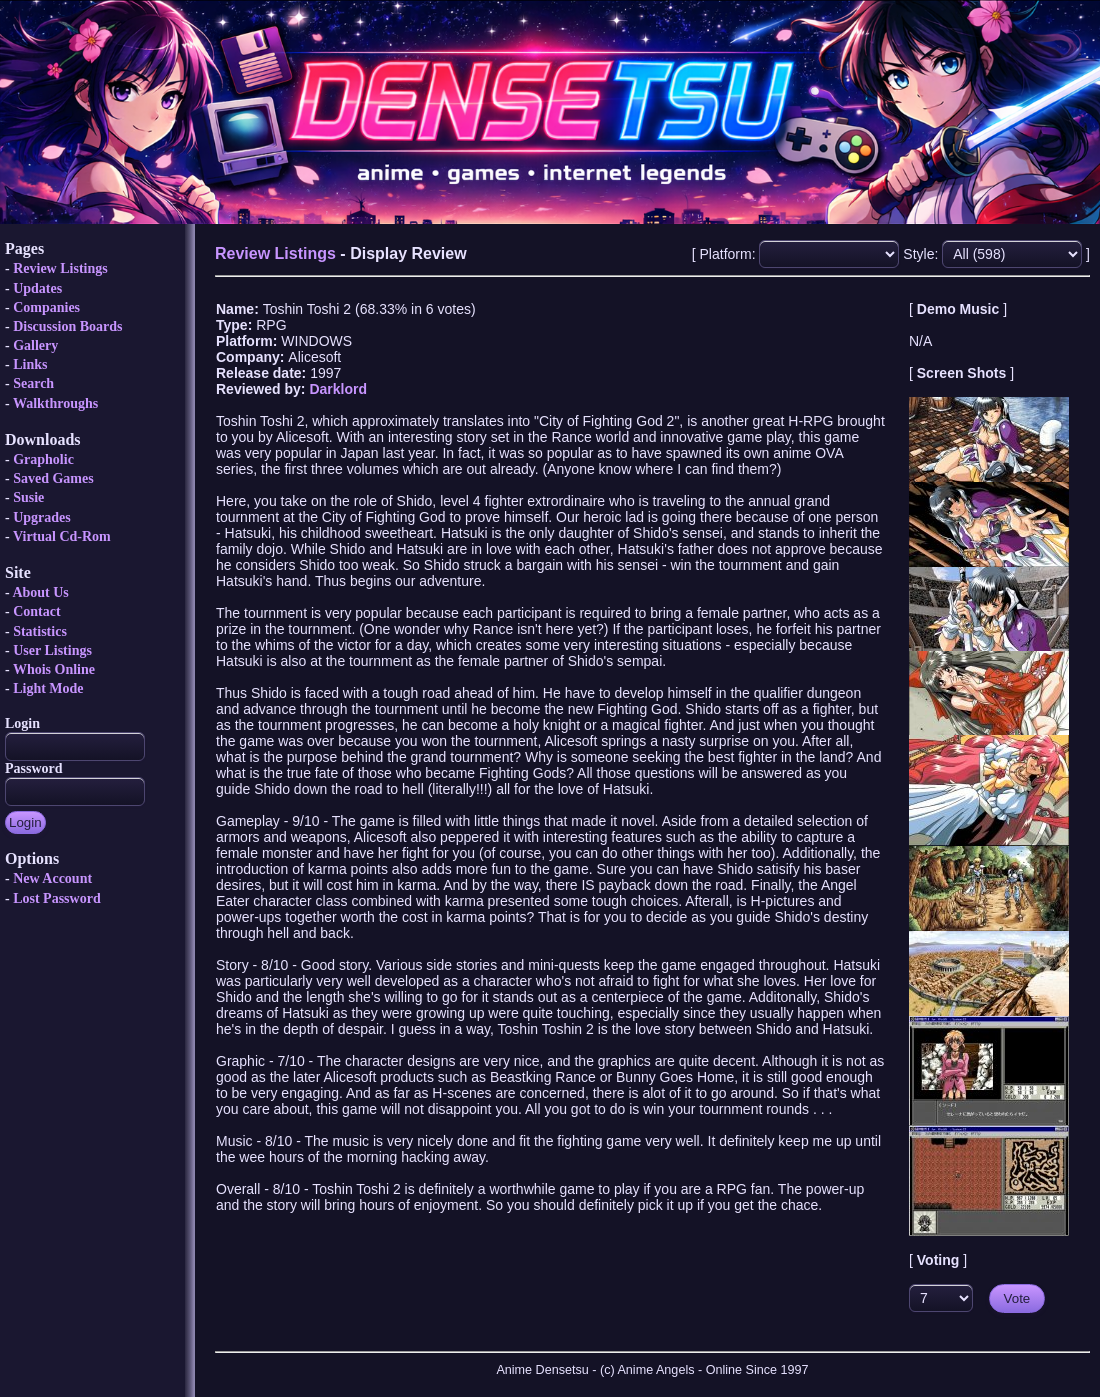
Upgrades (42, 517)
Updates (37, 288)
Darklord (338, 389)
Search (33, 383)
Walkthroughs (55, 403)
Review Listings (60, 268)
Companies (46, 307)
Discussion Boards (67, 326)
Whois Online (54, 669)
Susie (28, 497)
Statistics (40, 631)
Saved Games (53, 478)
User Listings (52, 650)
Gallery (35, 345)
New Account (52, 878)
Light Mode (48, 688)
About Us (40, 592)
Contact (36, 611)
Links (30, 364)
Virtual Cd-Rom (62, 536)
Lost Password (57, 898)
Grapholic (43, 459)
